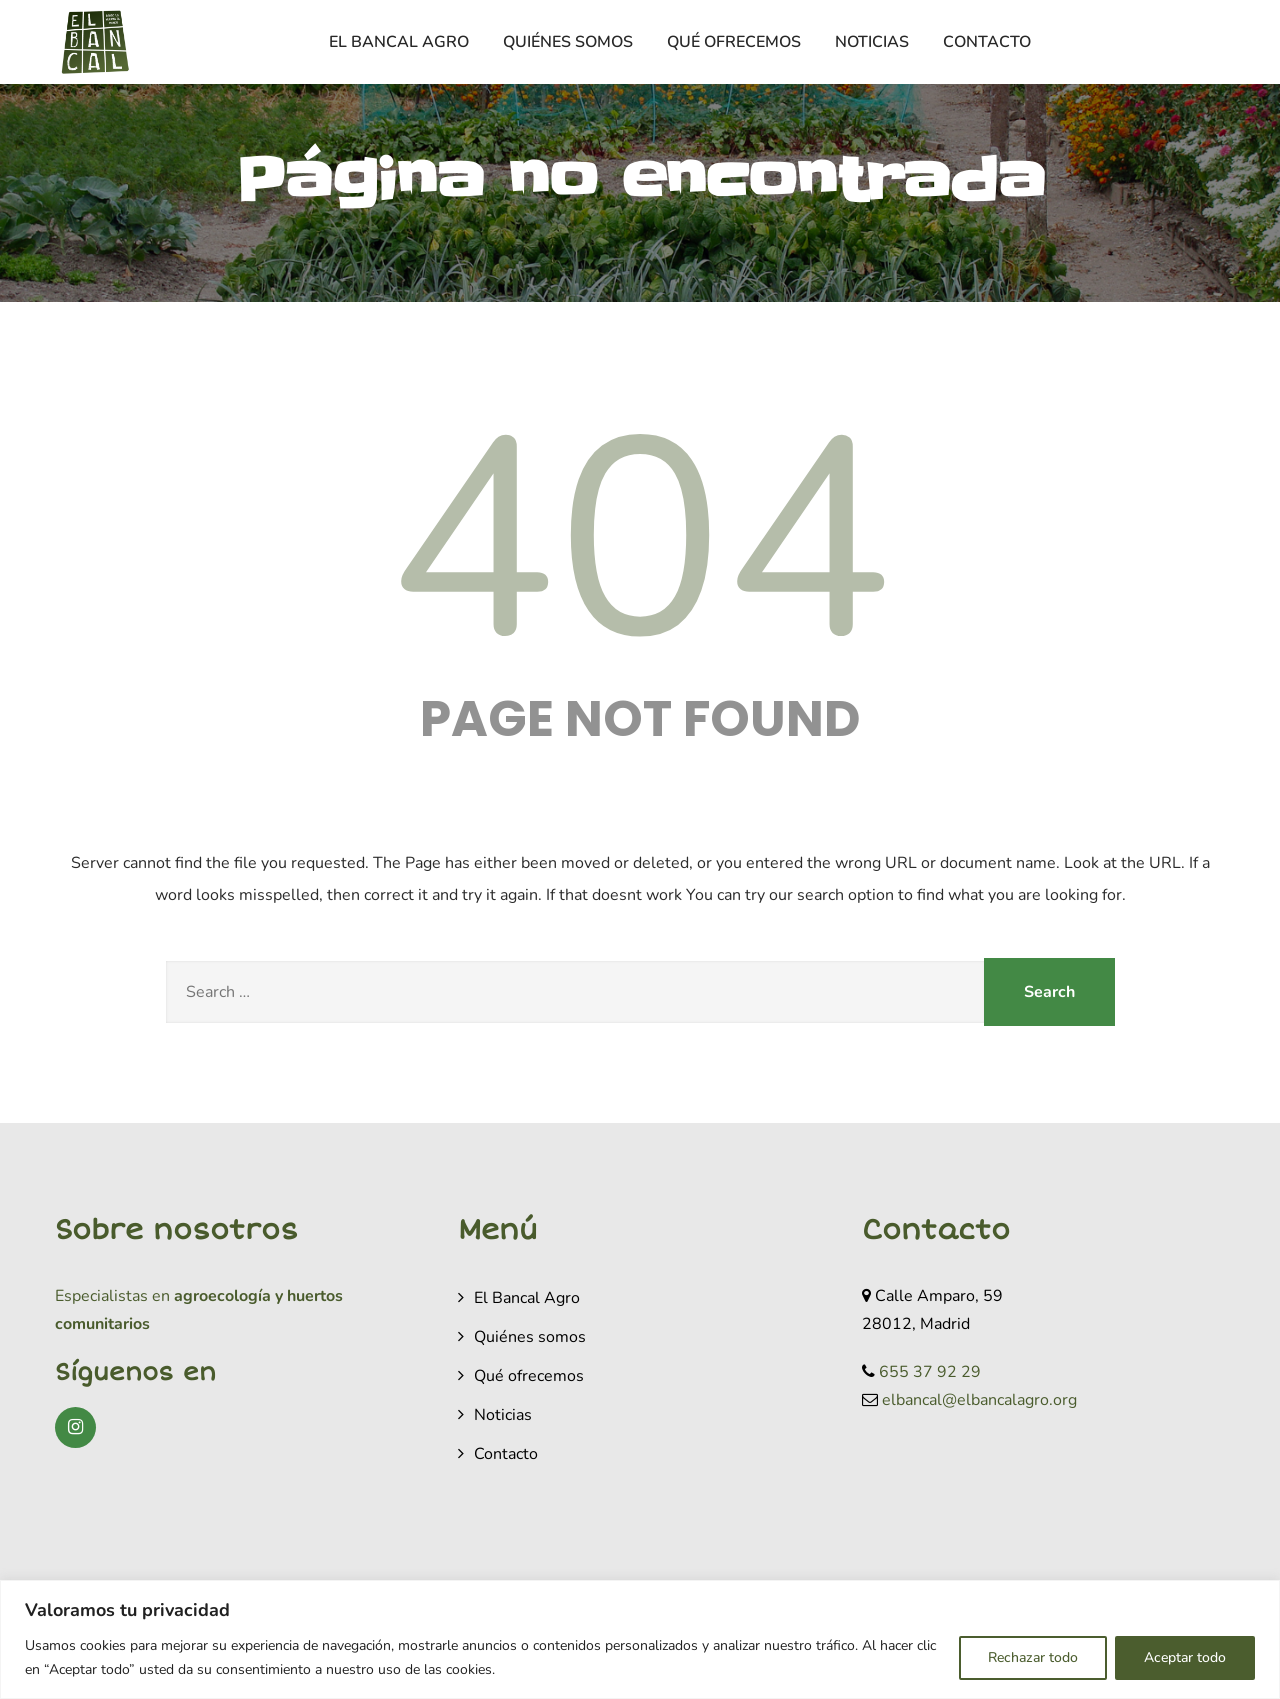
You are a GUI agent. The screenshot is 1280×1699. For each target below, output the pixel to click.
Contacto (987, 42)
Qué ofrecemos (734, 42)
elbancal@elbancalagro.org (979, 1400)
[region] (640, 1639)
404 (640, 542)
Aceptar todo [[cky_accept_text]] (1185, 1657)
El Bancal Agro (399, 42)
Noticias (872, 42)
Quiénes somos (568, 42)
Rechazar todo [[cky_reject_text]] (1033, 1657)
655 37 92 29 (930, 1372)
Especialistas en (112, 1296)
